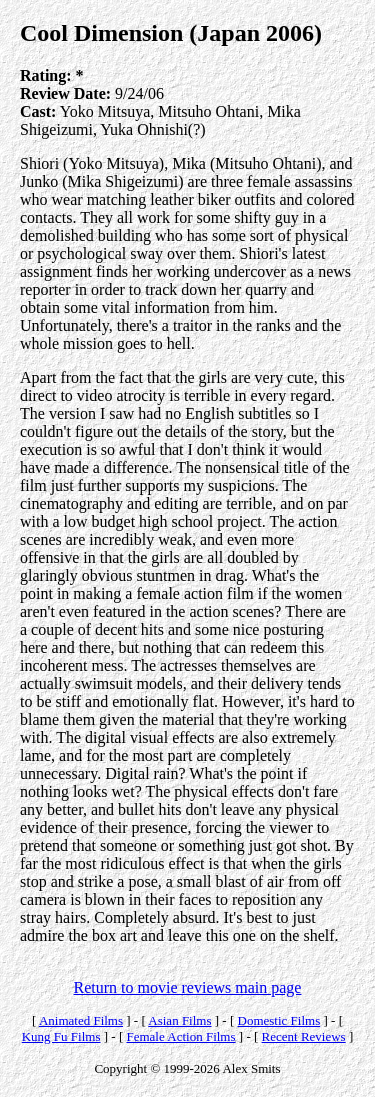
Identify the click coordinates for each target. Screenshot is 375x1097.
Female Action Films (180, 1036)
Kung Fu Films (61, 1036)
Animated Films (81, 1020)
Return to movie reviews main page (188, 987)
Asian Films (179, 1020)
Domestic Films (279, 1020)
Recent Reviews (304, 1036)
